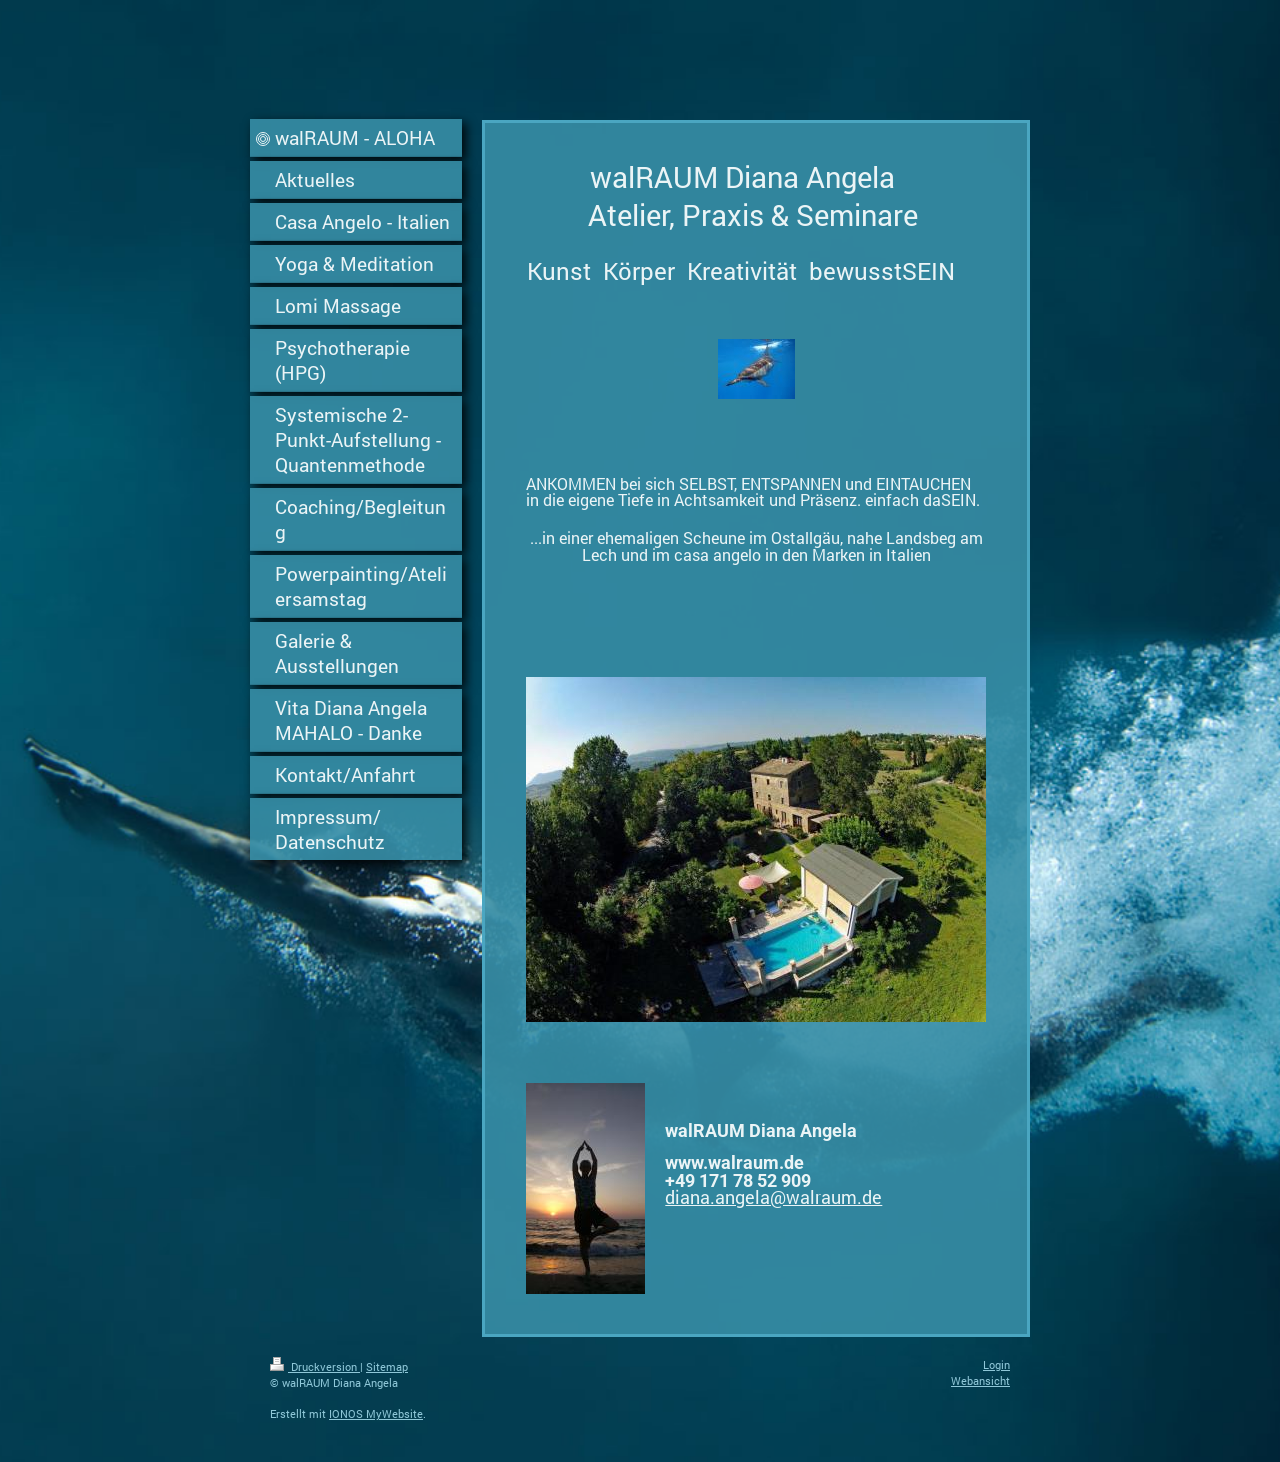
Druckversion (315, 1366)
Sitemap (387, 1366)
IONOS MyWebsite (376, 1413)
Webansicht (980, 1380)
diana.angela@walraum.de (773, 1197)
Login (996, 1364)
